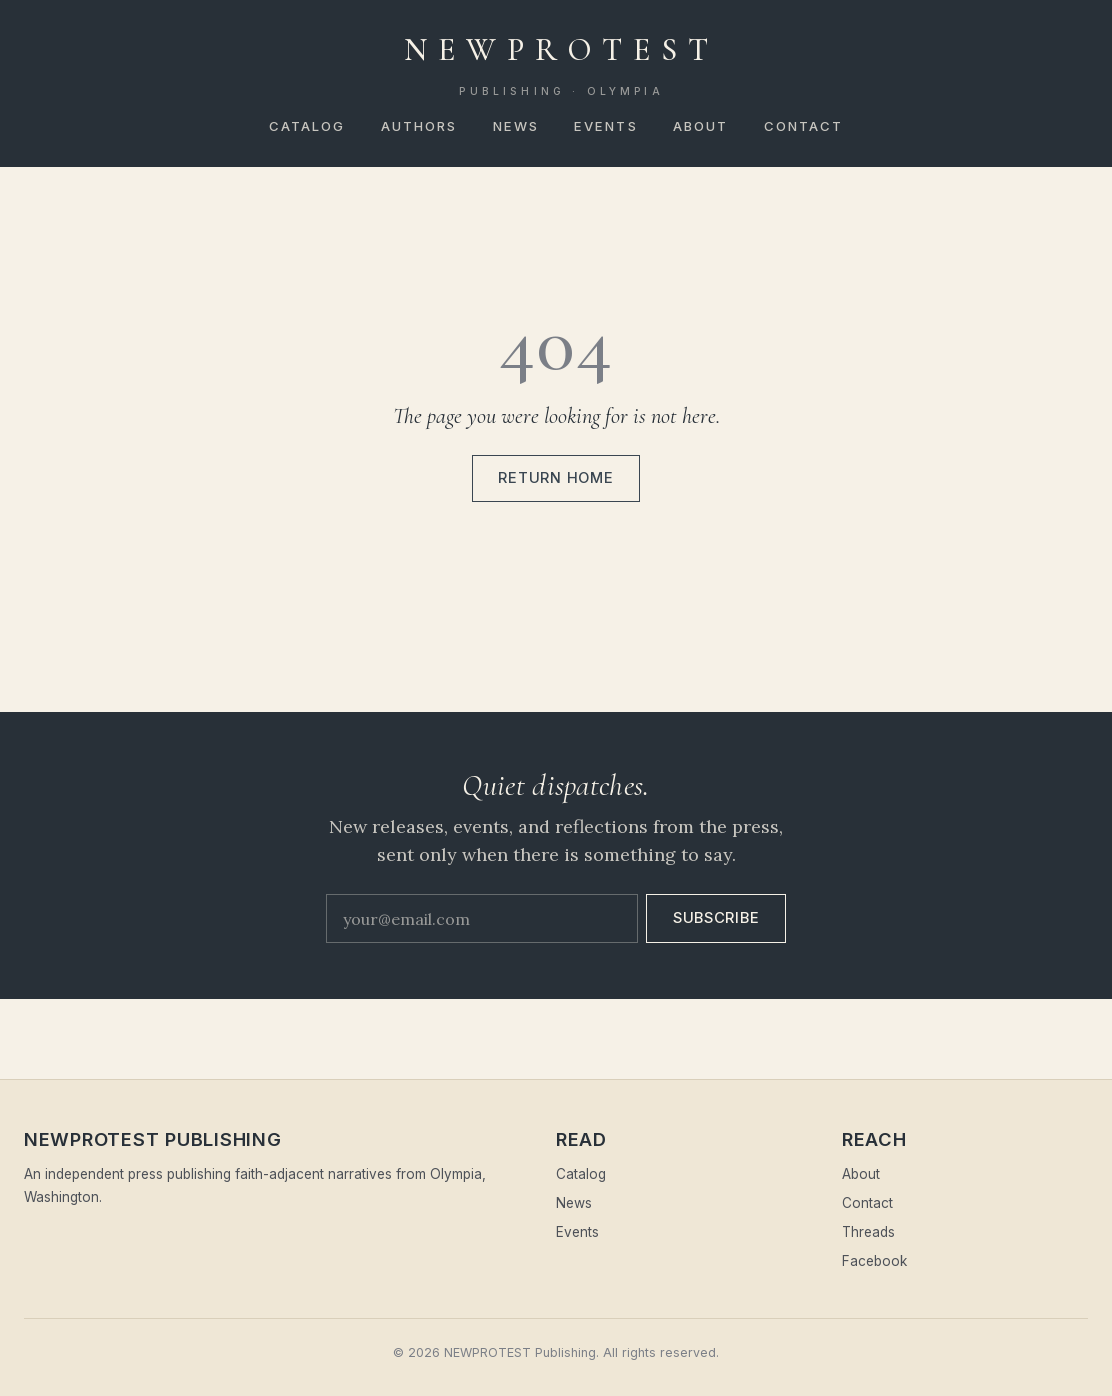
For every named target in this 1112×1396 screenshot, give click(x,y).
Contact (804, 126)
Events (606, 126)
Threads (868, 1232)
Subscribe (716, 918)
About (701, 126)
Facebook (874, 1261)
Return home (555, 478)
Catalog (307, 126)
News (516, 126)
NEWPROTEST (562, 65)
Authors (419, 126)
